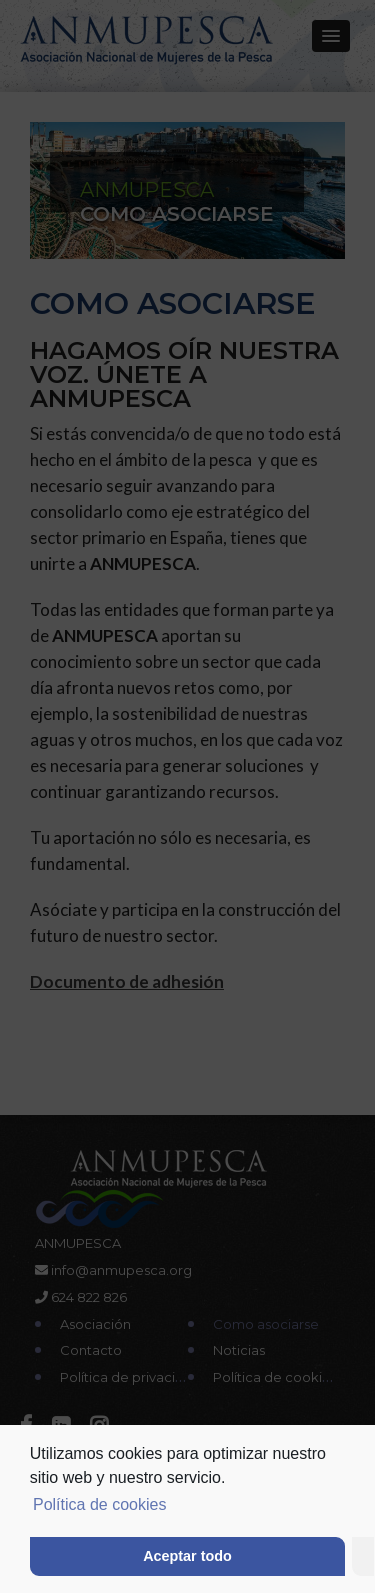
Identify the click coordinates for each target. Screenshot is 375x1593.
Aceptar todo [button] (187, 1556)
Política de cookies (99, 1504)
